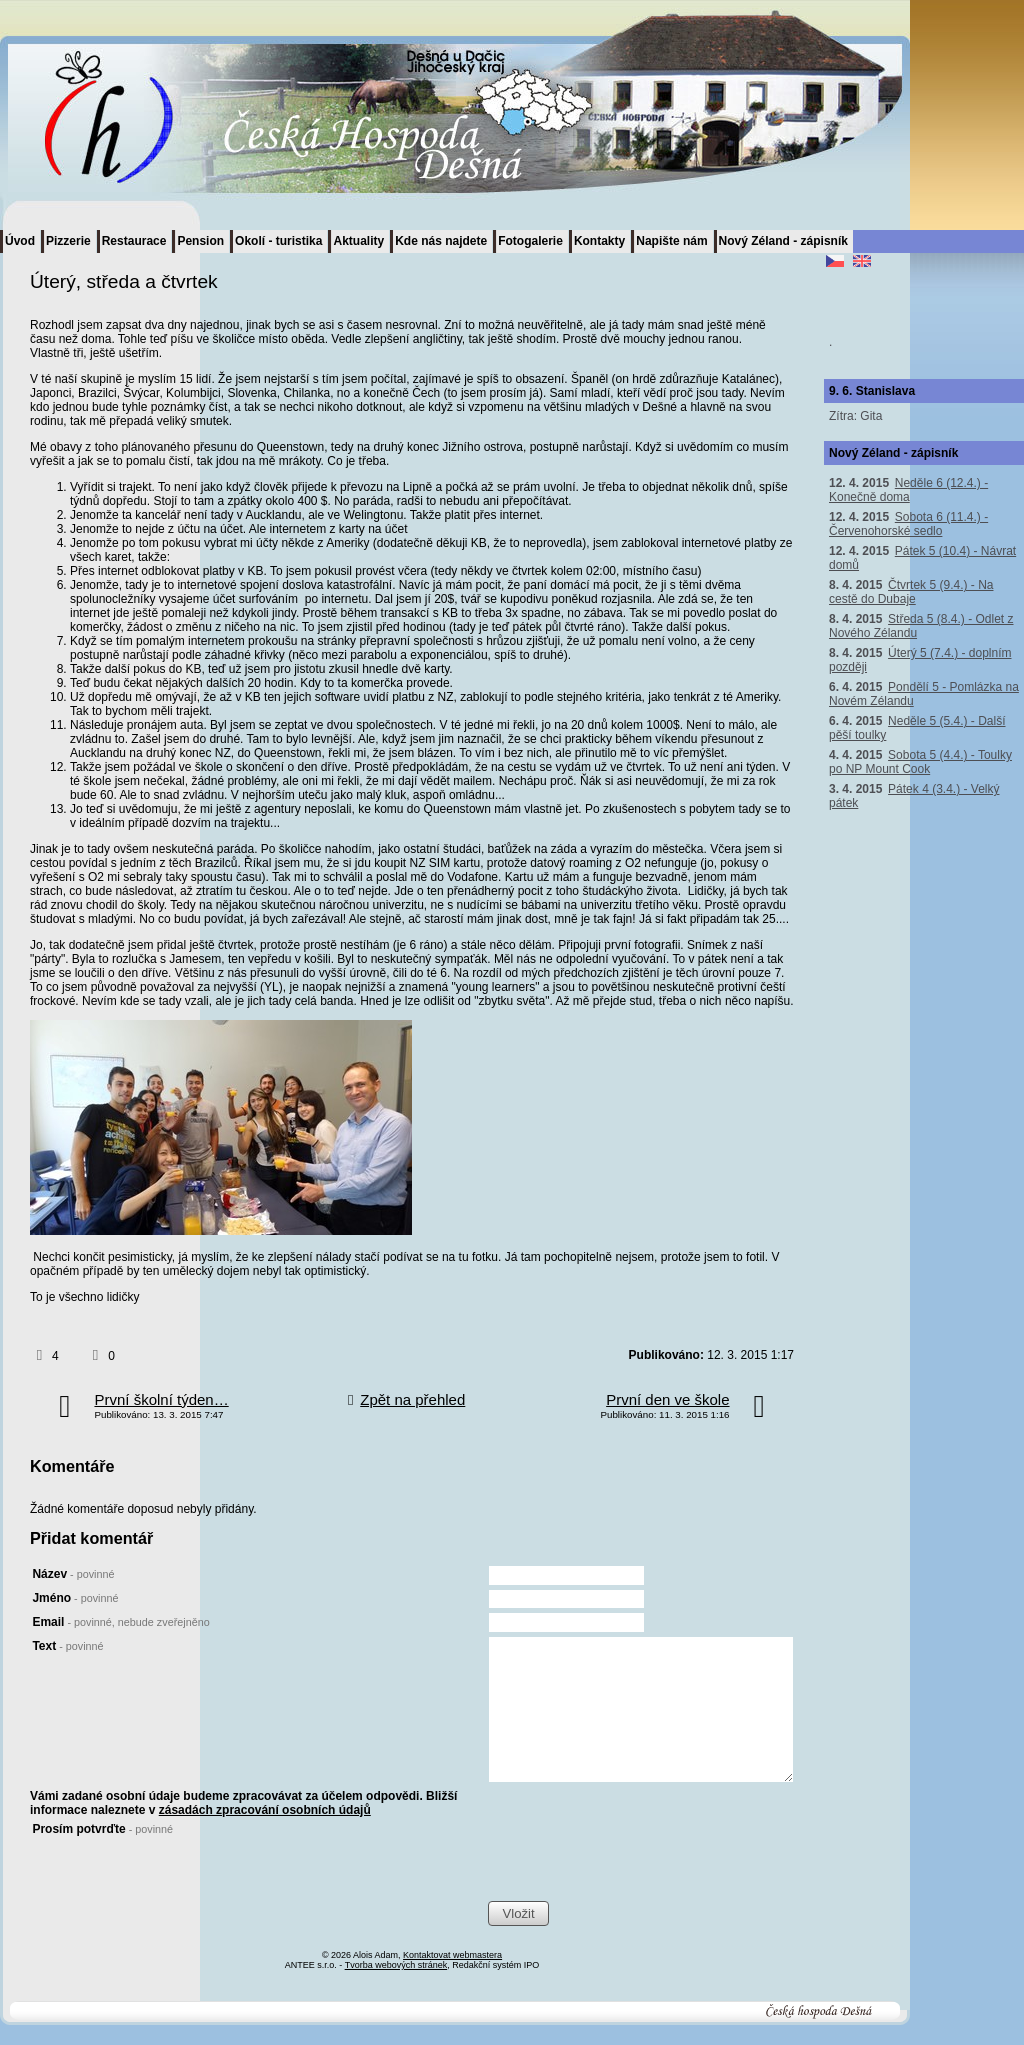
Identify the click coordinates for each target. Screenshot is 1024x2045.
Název (73, 1574)
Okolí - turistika (278, 241)
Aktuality (358, 241)
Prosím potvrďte (102, 1829)
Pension (200, 241)
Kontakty (599, 241)
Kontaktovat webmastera (452, 1955)
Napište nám (671, 241)
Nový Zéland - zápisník (783, 241)
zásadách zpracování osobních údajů (265, 1810)
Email (120, 1622)
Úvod (20, 241)
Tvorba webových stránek (396, 1965)
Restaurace (134, 241)
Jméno (75, 1598)
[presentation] (640, 1861)
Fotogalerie (530, 241)
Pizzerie (68, 241)
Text (67, 1646)
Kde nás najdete (441, 241)
